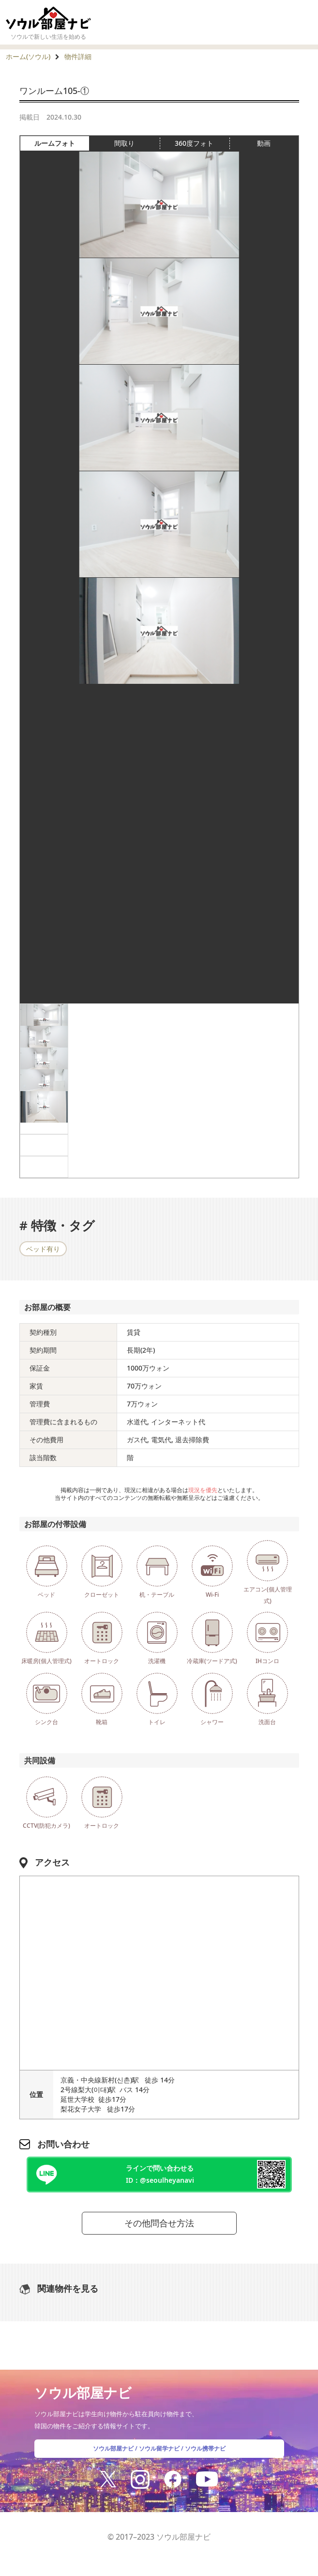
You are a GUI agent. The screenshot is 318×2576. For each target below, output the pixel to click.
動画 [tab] (264, 143)
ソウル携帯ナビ (205, 2448)
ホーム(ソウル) (28, 56)
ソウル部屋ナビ (113, 2448)
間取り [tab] (136, 143)
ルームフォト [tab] (62, 143)
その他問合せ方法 (159, 2223)
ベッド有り (43, 1248)
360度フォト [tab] (202, 143)
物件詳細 (77, 56)
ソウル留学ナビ (159, 2448)
